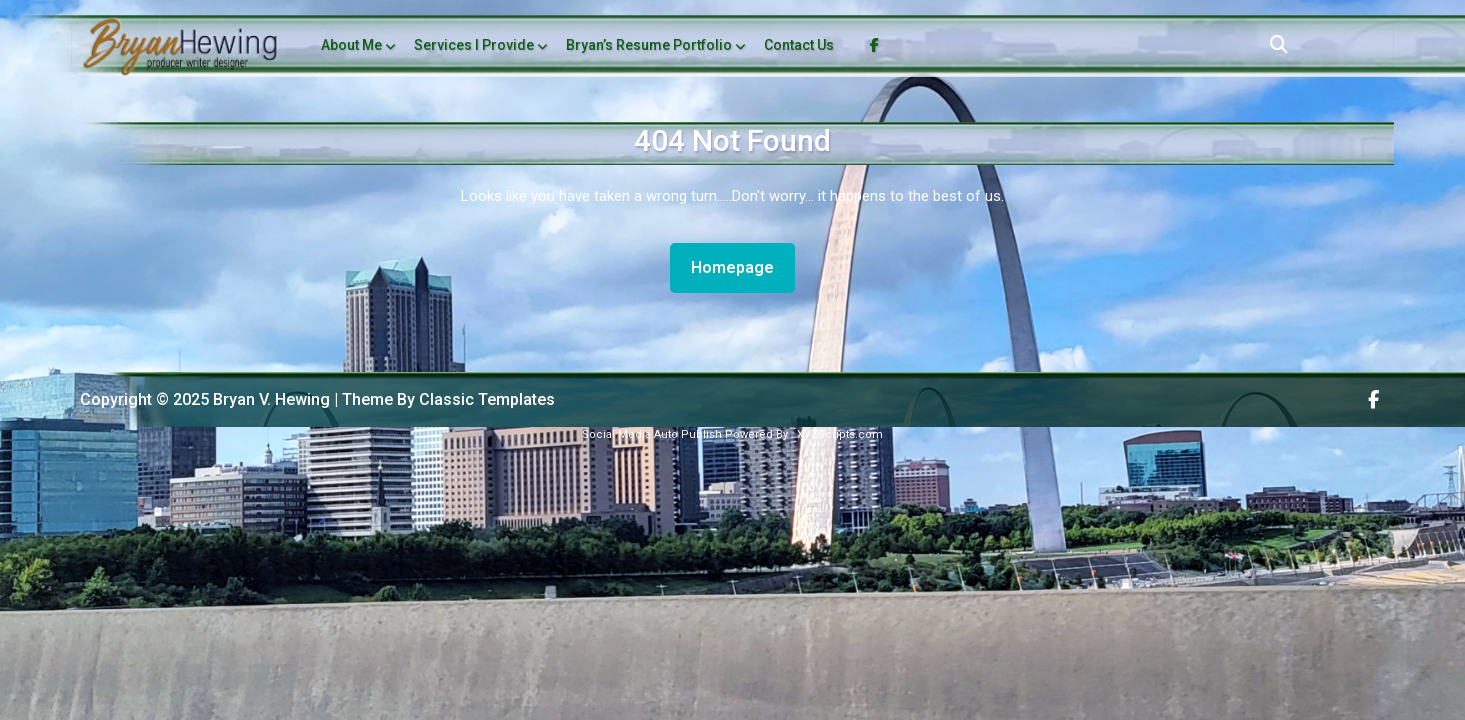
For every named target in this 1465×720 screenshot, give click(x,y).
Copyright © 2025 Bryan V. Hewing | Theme (238, 399)
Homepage (740, 266)
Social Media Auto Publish (652, 434)
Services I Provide (474, 45)
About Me (351, 45)
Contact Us (799, 45)
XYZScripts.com (840, 434)
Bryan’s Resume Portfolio (649, 45)
